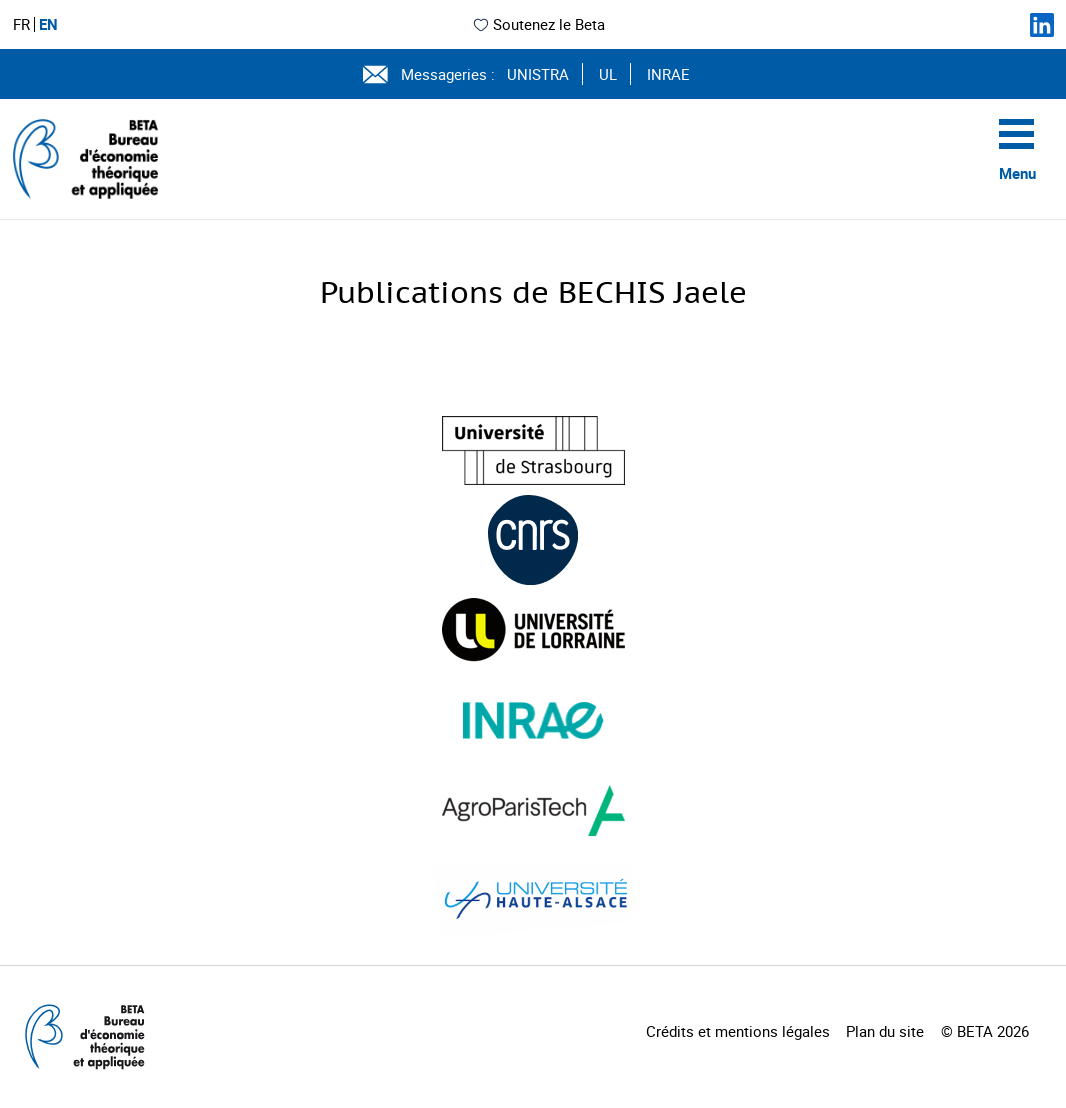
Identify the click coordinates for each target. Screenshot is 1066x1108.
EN (48, 24)
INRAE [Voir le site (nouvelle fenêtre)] (668, 74)
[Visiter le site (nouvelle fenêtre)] (533, 450)
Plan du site (885, 1031)
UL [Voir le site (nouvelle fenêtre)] (608, 74)
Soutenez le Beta (538, 24)
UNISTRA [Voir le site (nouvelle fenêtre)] (538, 74)
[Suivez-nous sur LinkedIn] (1042, 25)
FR (21, 24)
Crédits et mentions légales (738, 1031)
